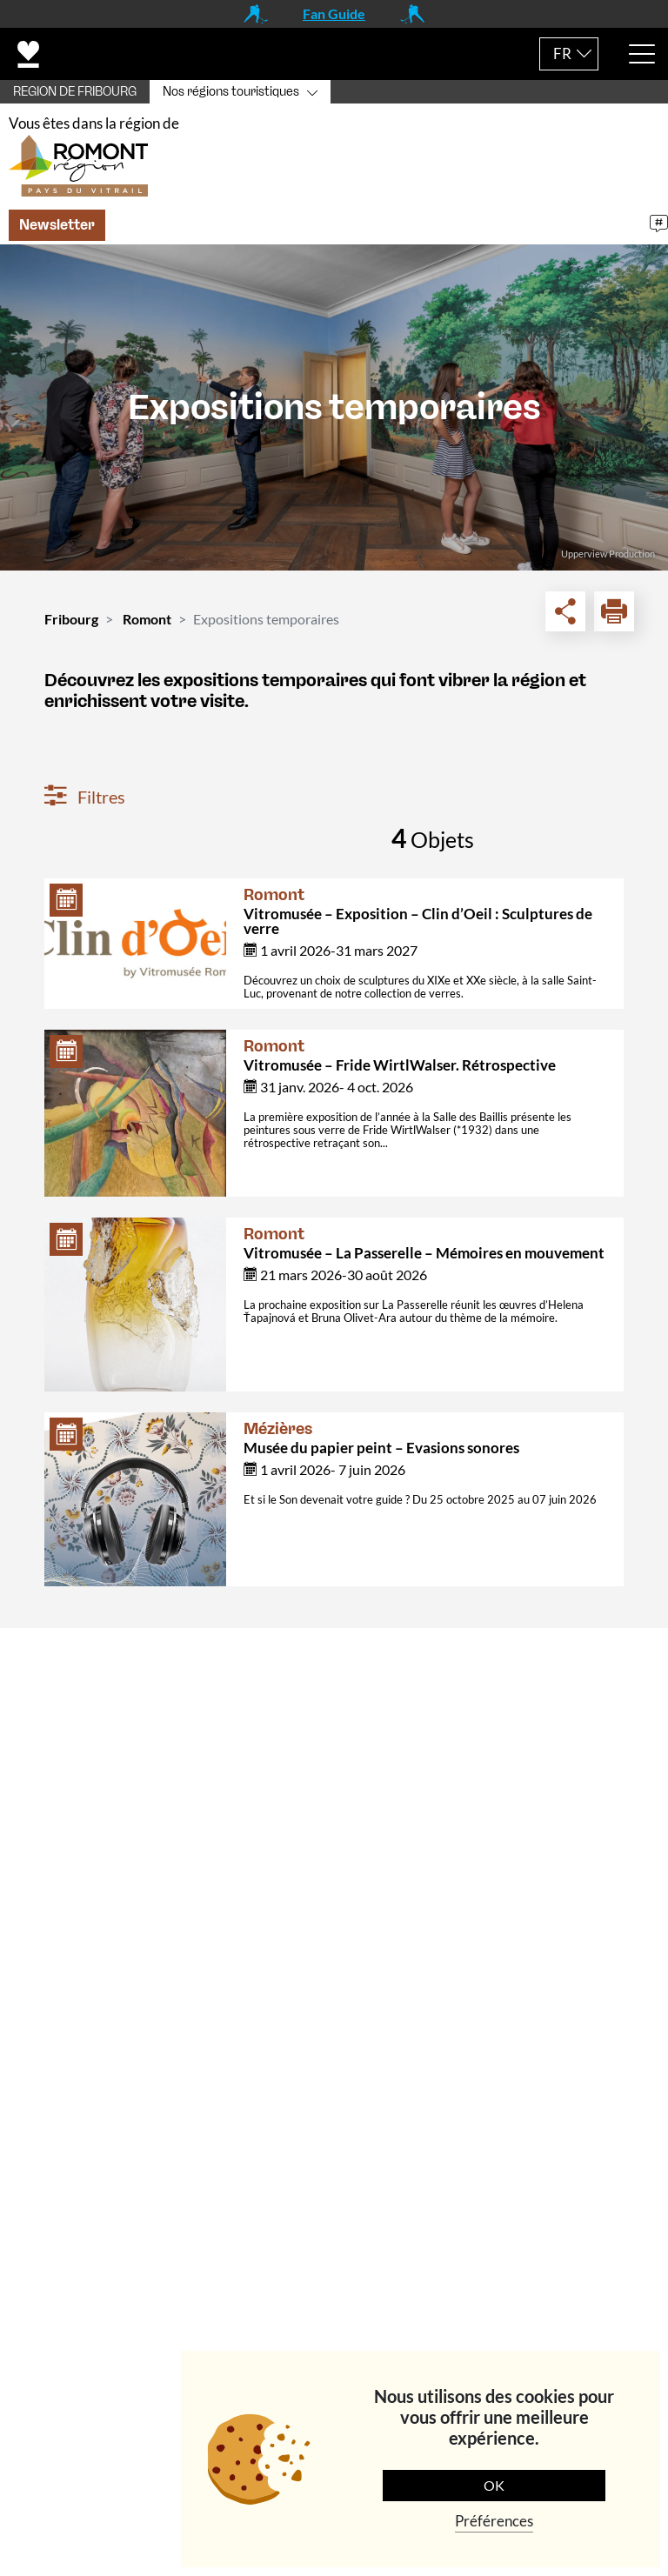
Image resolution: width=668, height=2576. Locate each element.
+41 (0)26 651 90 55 (129, 1894)
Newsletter (57, 233)
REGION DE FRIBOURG (75, 91)
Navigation (69, 2114)
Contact (60, 1669)
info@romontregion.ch (115, 1931)
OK (494, 2485)
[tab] (334, 1670)
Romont (147, 627)
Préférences (494, 2521)
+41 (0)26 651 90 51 (129, 2062)
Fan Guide (334, 13)
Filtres (84, 805)
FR (562, 53)
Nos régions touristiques (231, 91)
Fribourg (71, 627)
